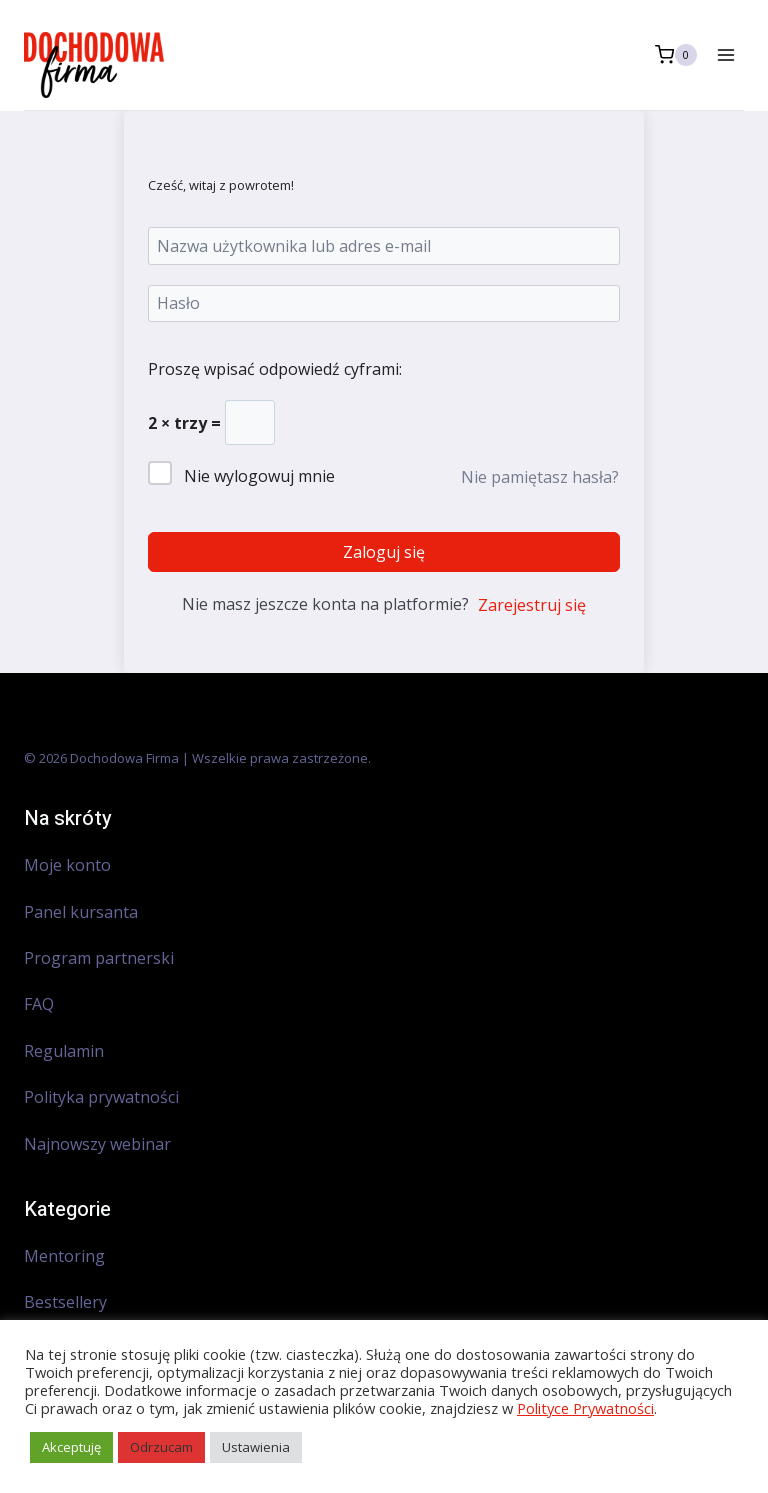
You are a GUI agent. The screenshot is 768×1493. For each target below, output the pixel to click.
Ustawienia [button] (256, 1447)
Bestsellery (65, 1302)
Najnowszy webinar (99, 1144)
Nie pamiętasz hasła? (540, 477)
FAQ (39, 1004)
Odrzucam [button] (161, 1447)
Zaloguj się (384, 552)
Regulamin (64, 1051)
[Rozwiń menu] (725, 54)
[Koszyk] (676, 55)
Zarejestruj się (532, 605)
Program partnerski (99, 958)
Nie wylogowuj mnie (259, 476)
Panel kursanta (81, 912)
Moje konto (67, 865)
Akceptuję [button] (71, 1447)
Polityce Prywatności (585, 1408)
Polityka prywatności (101, 1097)
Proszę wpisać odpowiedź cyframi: (275, 369)
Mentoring (64, 1256)
